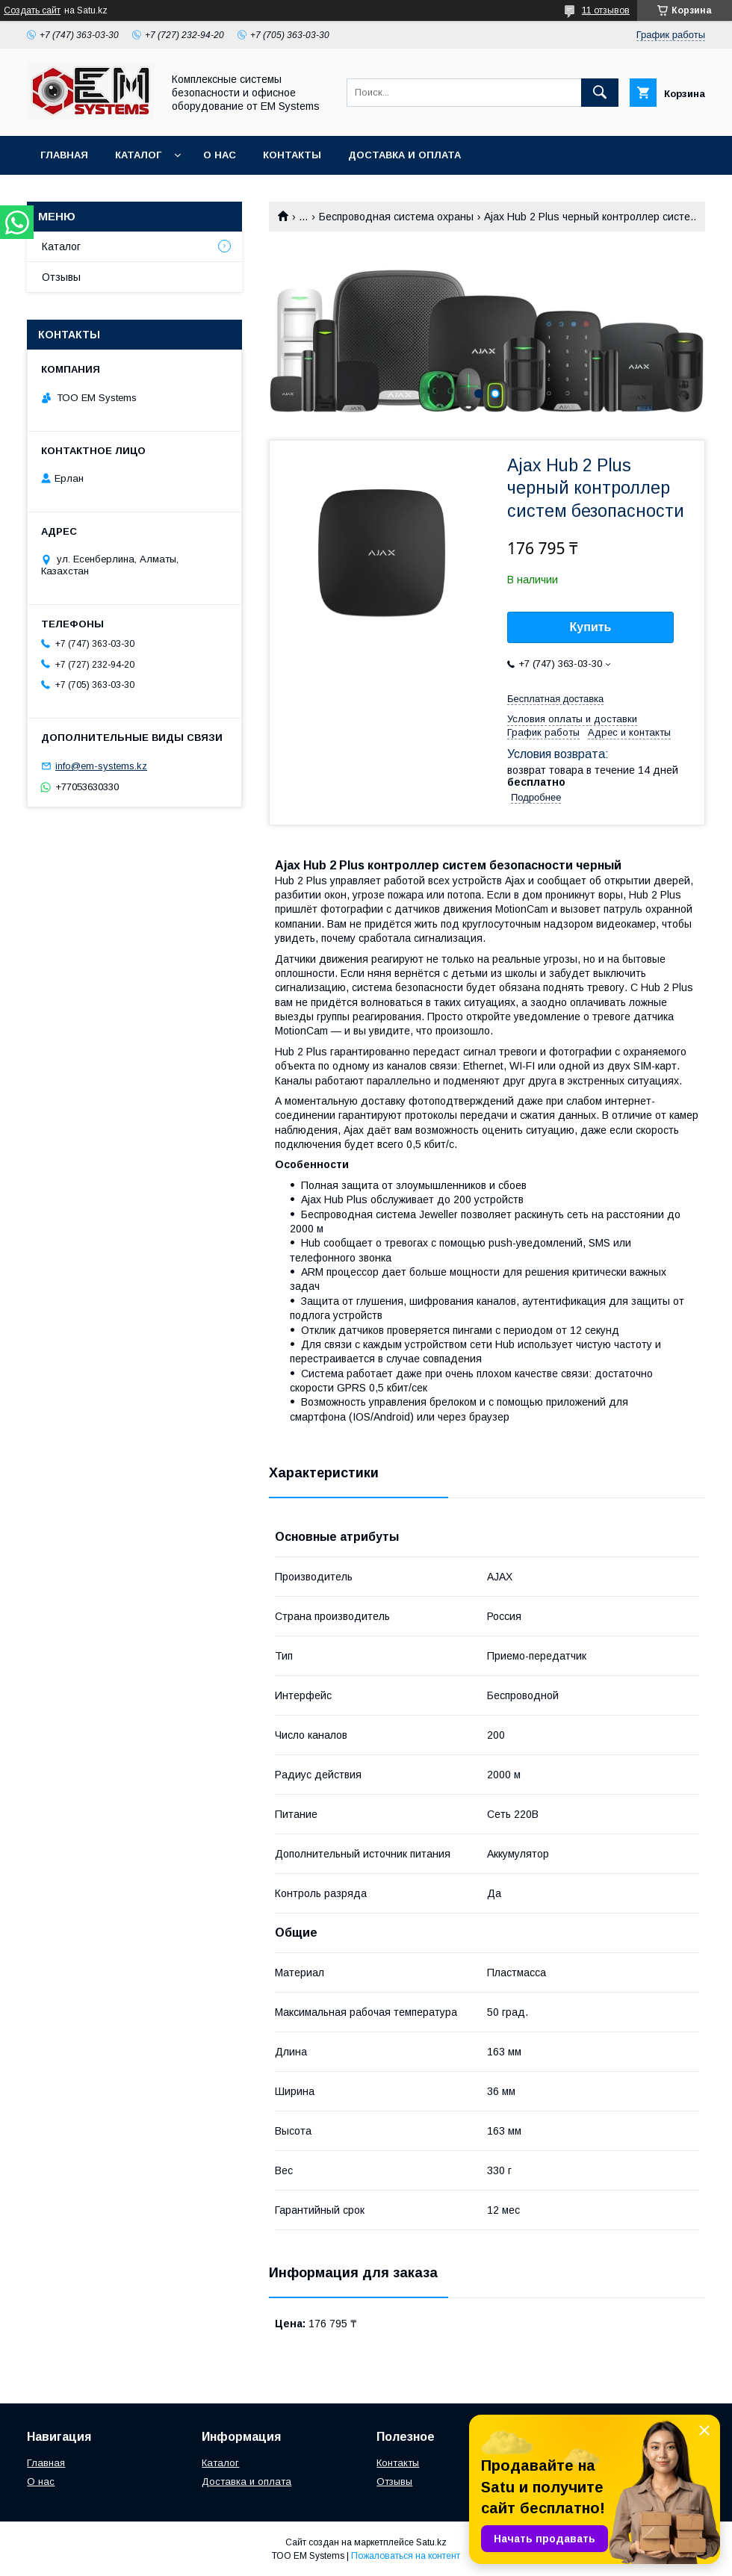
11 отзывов (606, 10)
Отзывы (61, 277)
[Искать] (599, 92)
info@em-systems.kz (101, 766)
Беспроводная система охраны (396, 217)
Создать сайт (32, 10)
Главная (64, 155)
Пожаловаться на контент (405, 2556)
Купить (591, 627)
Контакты (292, 155)
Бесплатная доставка (555, 698)
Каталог (138, 155)
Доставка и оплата (404, 155)
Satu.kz (431, 2542)
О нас (219, 155)
